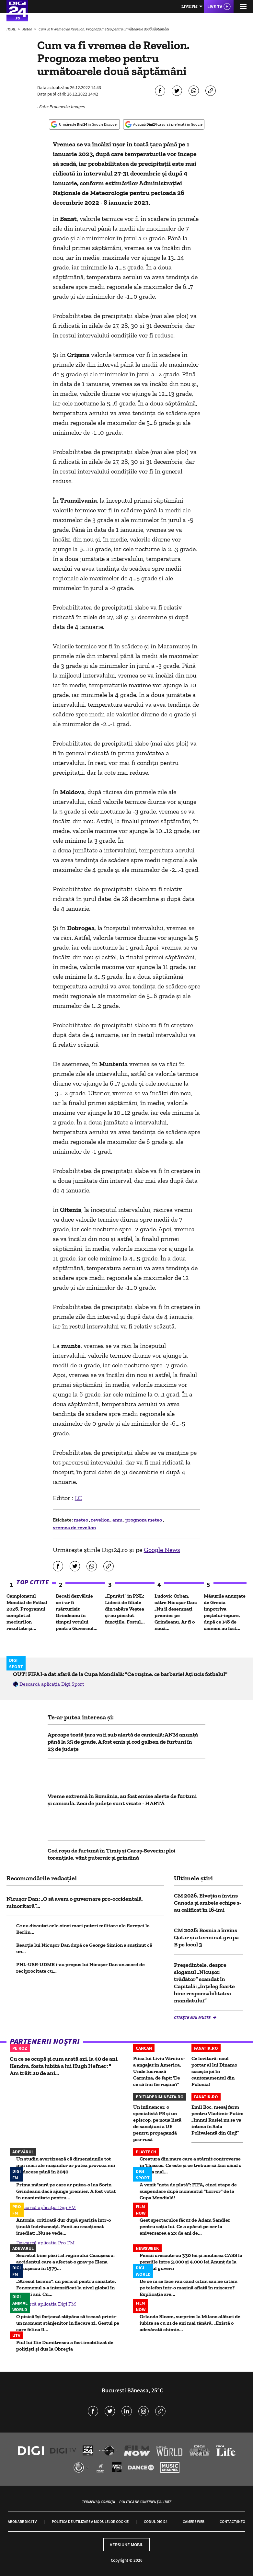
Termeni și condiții (98, 2501)
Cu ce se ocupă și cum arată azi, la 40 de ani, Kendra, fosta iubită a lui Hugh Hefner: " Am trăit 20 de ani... (64, 2066)
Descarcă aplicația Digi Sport (51, 1684)
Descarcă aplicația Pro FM (45, 2243)
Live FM (189, 6)
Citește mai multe (193, 2017)
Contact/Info (232, 2521)
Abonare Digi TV (22, 2521)
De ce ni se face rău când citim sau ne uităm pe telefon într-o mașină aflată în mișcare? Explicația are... (188, 2287)
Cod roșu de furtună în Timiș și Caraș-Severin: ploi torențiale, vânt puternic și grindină (111, 1854)
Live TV (214, 6)
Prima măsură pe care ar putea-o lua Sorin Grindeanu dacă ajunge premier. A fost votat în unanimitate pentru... (66, 2191)
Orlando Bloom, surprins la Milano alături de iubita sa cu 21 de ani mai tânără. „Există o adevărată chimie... (190, 2322)
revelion (100, 1520)
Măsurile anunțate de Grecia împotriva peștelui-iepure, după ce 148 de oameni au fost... (225, 1612)
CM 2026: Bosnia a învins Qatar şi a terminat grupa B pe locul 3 (206, 1937)
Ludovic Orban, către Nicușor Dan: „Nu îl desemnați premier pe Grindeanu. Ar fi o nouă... (176, 1612)
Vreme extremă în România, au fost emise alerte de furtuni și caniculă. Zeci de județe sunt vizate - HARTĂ (122, 1800)
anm (117, 1520)
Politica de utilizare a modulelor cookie (90, 2521)
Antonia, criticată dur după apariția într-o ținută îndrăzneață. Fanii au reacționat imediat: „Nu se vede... (63, 2226)
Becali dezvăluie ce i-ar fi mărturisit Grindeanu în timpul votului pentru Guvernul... (77, 1612)
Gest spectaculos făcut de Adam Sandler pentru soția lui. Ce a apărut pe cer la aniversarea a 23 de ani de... (185, 2226)
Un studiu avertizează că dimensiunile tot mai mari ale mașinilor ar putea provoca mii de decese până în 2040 (65, 2165)
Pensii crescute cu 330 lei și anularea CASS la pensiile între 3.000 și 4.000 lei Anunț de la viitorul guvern (191, 2261)
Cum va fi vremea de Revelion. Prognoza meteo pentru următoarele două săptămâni (104, 29)
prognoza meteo (144, 1520)
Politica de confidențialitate (145, 2501)
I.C (78, 1498)
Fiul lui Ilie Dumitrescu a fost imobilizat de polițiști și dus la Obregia (64, 2345)
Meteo (27, 29)
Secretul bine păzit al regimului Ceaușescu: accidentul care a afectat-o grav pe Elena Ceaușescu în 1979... (65, 2261)
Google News (162, 1550)
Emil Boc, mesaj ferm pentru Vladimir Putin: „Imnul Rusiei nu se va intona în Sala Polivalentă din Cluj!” (217, 2120)
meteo (81, 1520)
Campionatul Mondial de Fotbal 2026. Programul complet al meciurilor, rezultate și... (26, 1612)
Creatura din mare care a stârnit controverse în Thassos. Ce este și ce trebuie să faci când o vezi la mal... (190, 2165)
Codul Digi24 (155, 2521)
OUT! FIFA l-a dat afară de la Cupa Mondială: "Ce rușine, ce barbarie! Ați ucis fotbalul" (120, 1674)
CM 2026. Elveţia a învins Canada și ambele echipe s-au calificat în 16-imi (207, 1902)
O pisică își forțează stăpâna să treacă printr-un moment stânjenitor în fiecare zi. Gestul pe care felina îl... (67, 2322)
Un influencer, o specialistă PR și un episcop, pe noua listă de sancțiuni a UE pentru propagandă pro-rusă (157, 2123)
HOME (11, 29)
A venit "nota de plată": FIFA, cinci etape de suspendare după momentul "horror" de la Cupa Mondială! (188, 2191)
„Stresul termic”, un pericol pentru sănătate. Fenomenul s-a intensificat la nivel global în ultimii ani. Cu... (66, 2287)
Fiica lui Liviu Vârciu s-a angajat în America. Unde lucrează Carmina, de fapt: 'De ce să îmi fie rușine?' (159, 2071)
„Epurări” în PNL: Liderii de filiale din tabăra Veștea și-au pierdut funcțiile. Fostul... (125, 1609)
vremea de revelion (74, 1527)
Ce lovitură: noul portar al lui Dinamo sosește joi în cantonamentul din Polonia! (214, 2071)
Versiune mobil (126, 2545)
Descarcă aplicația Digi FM (46, 2207)
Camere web (193, 2521)
